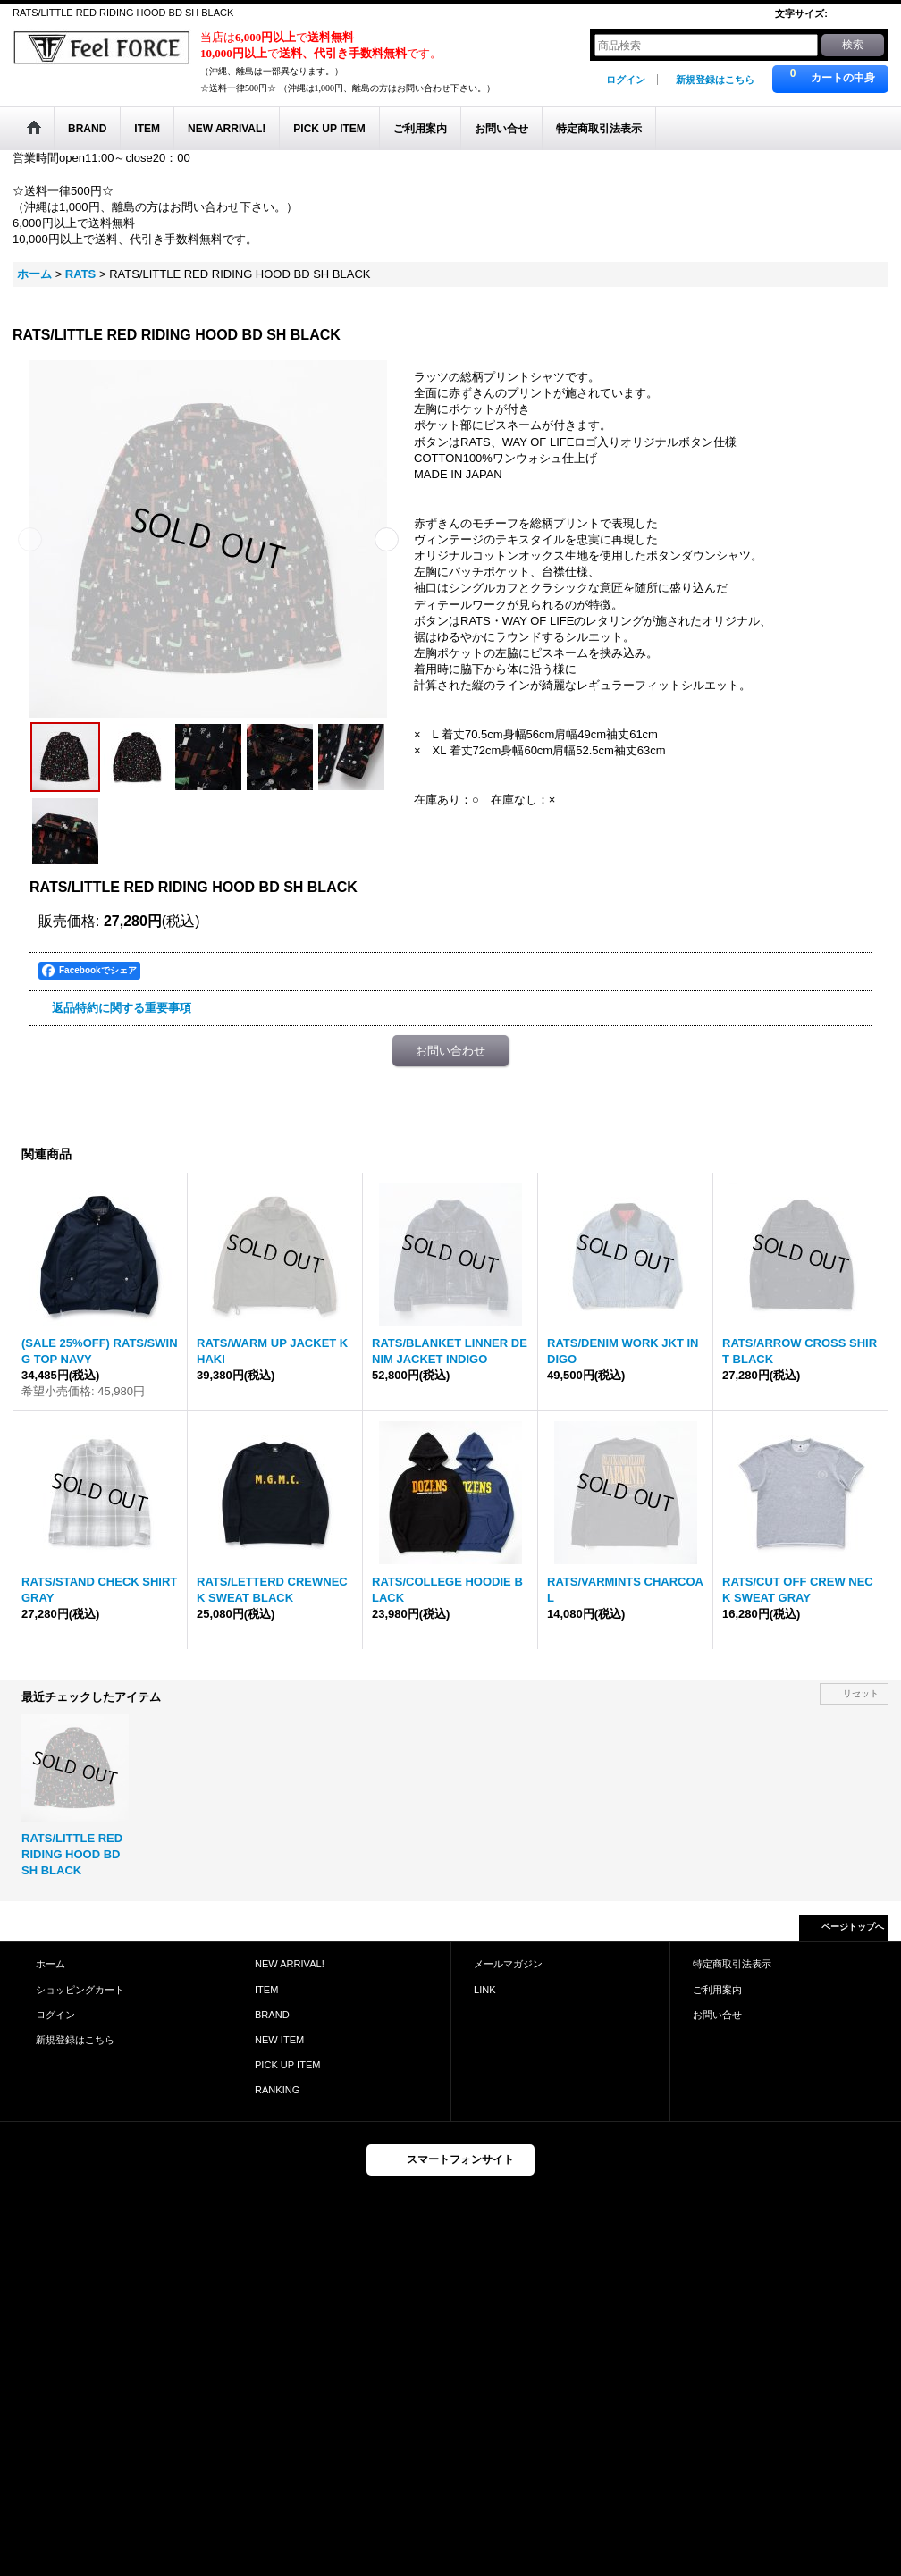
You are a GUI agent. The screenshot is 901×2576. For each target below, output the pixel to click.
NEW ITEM (279, 2039)
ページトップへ (852, 1927)
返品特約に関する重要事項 (121, 1007)
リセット (861, 1693)
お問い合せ (717, 2014)
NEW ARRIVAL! (289, 1963)
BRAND (272, 2014)
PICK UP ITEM (287, 2064)
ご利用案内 (717, 1989)
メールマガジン (508, 1963)
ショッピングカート (80, 1989)
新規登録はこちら (715, 79)
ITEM (266, 1989)
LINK (485, 1989)
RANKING (277, 2089)
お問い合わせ (450, 1050)
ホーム (50, 1963)
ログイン (625, 79)
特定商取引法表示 (732, 1963)
